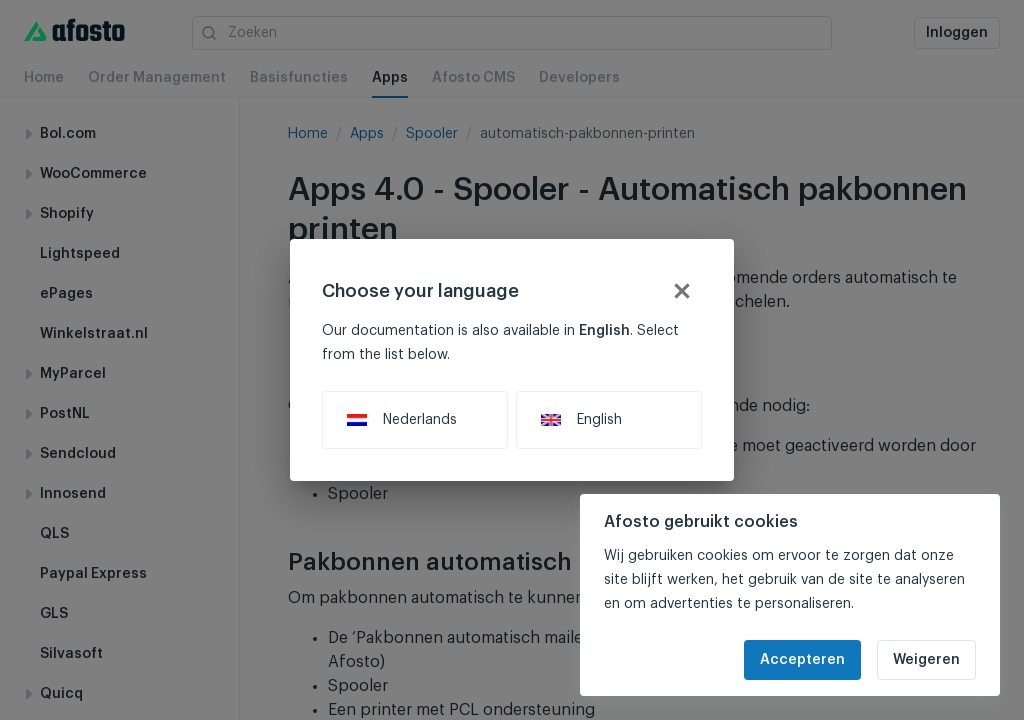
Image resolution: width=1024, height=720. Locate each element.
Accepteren (802, 660)
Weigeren (926, 660)
